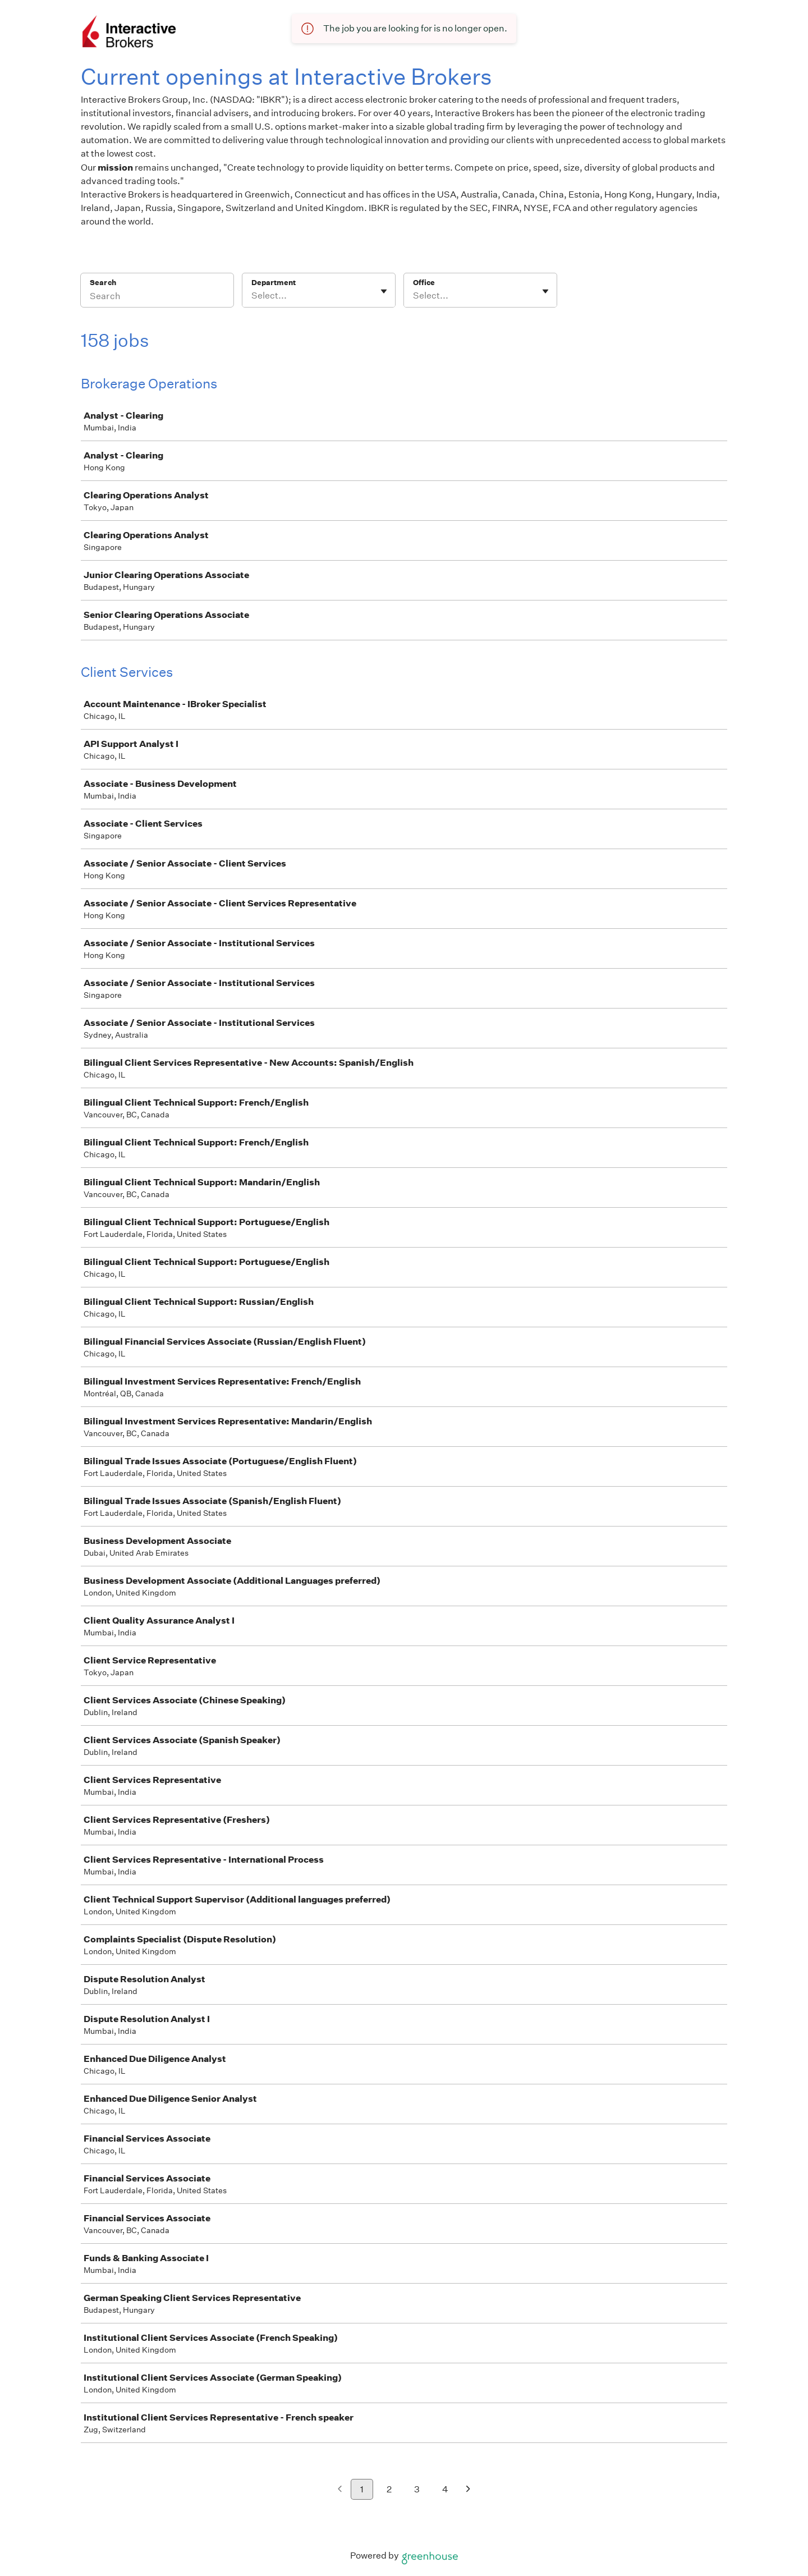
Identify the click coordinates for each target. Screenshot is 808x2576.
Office (424, 282)
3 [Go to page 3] (417, 2489)
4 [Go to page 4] (445, 2489)
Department (273, 282)
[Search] (157, 297)
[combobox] (252, 296)
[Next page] (468, 2490)
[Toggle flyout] (384, 291)
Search (103, 282)
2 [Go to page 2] (389, 2489)
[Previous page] (340, 2490)
